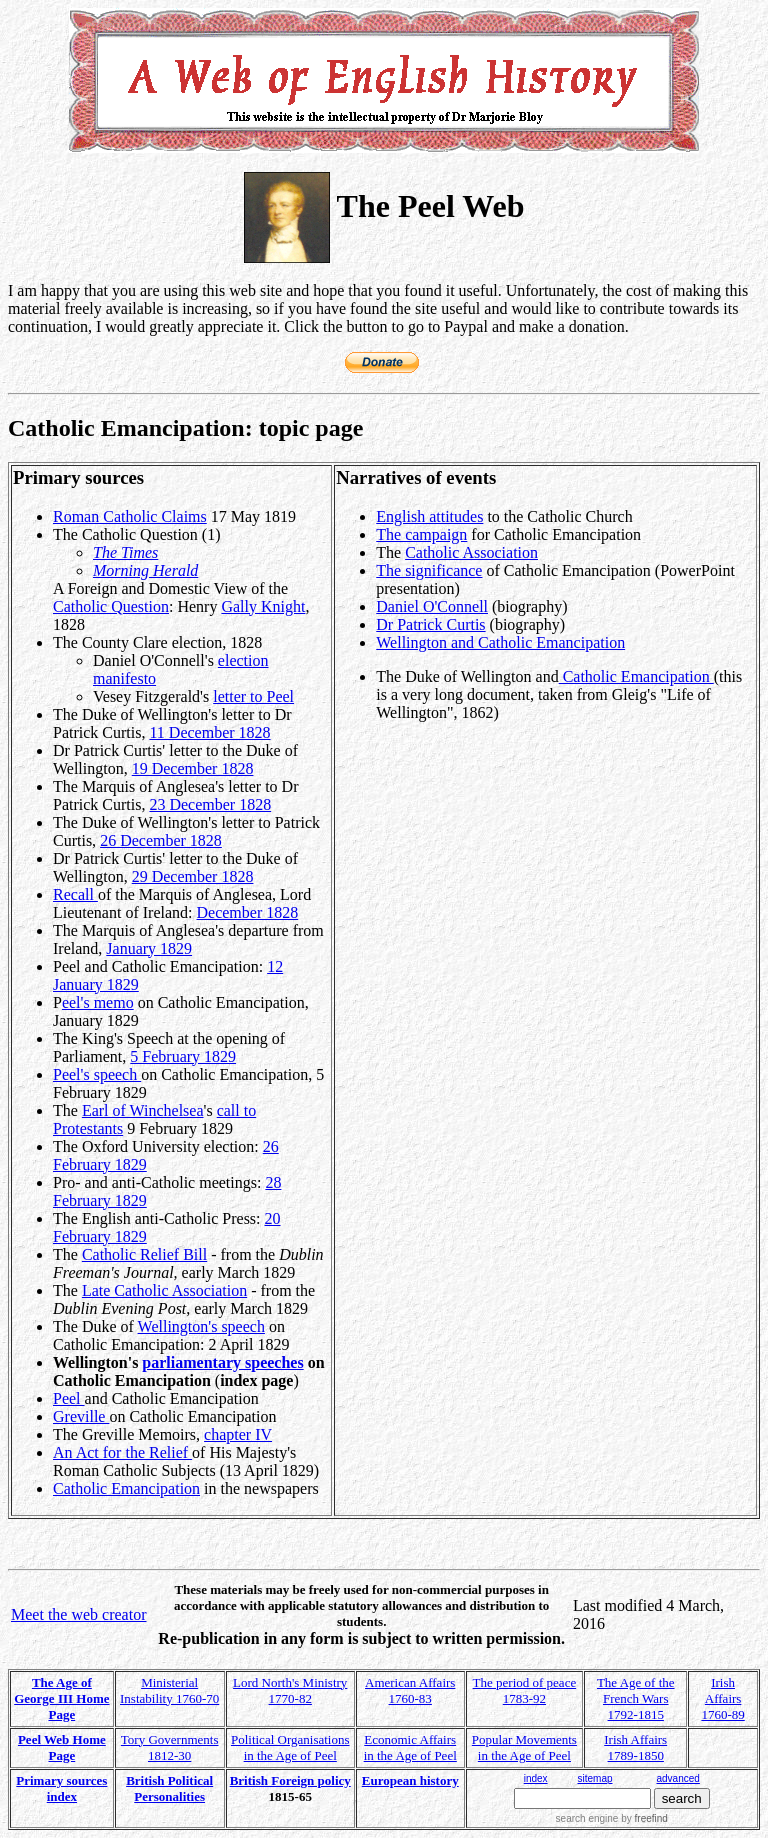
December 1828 (248, 912)
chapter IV (238, 1434)
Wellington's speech (201, 1326)
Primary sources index (61, 1788)
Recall (75, 894)
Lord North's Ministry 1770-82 (290, 1690)
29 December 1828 (193, 876)
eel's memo (98, 1002)
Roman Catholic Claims (130, 516)
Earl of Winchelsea (143, 1110)
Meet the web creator (78, 1614)
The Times (125, 552)
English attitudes (429, 516)
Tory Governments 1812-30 (170, 1747)
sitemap (594, 1778)
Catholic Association (471, 552)
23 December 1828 (210, 804)
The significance (429, 570)
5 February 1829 (183, 1056)
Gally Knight (263, 606)
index (536, 1778)
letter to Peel (253, 696)
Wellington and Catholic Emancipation (500, 642)
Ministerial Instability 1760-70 (169, 1690)
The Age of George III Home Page (61, 1698)
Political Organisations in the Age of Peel (290, 1747)
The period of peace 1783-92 (525, 1690)
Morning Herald (145, 570)
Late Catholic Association (164, 1290)
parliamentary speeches (222, 1362)
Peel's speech (97, 1074)
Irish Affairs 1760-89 (722, 1698)
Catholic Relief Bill (144, 1254)
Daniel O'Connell (432, 606)
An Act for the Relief (122, 1452)
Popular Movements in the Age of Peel (524, 1747)
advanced (678, 1778)
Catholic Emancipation (126, 1488)
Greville (81, 1416)
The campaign (421, 534)
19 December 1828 (193, 768)
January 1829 (149, 948)
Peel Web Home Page (62, 1747)
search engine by (612, 1818)
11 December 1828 (209, 732)
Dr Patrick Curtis (430, 624)
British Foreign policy (290, 1780)
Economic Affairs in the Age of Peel (410, 1747)
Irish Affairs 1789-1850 (635, 1747)
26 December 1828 (161, 840)
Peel (69, 1398)
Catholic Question (111, 606)
